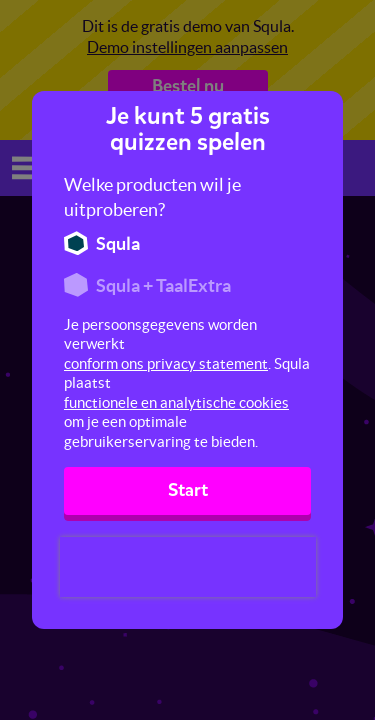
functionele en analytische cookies (176, 402)
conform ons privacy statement (166, 363)
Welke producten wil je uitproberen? (152, 197)
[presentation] (188, 567)
